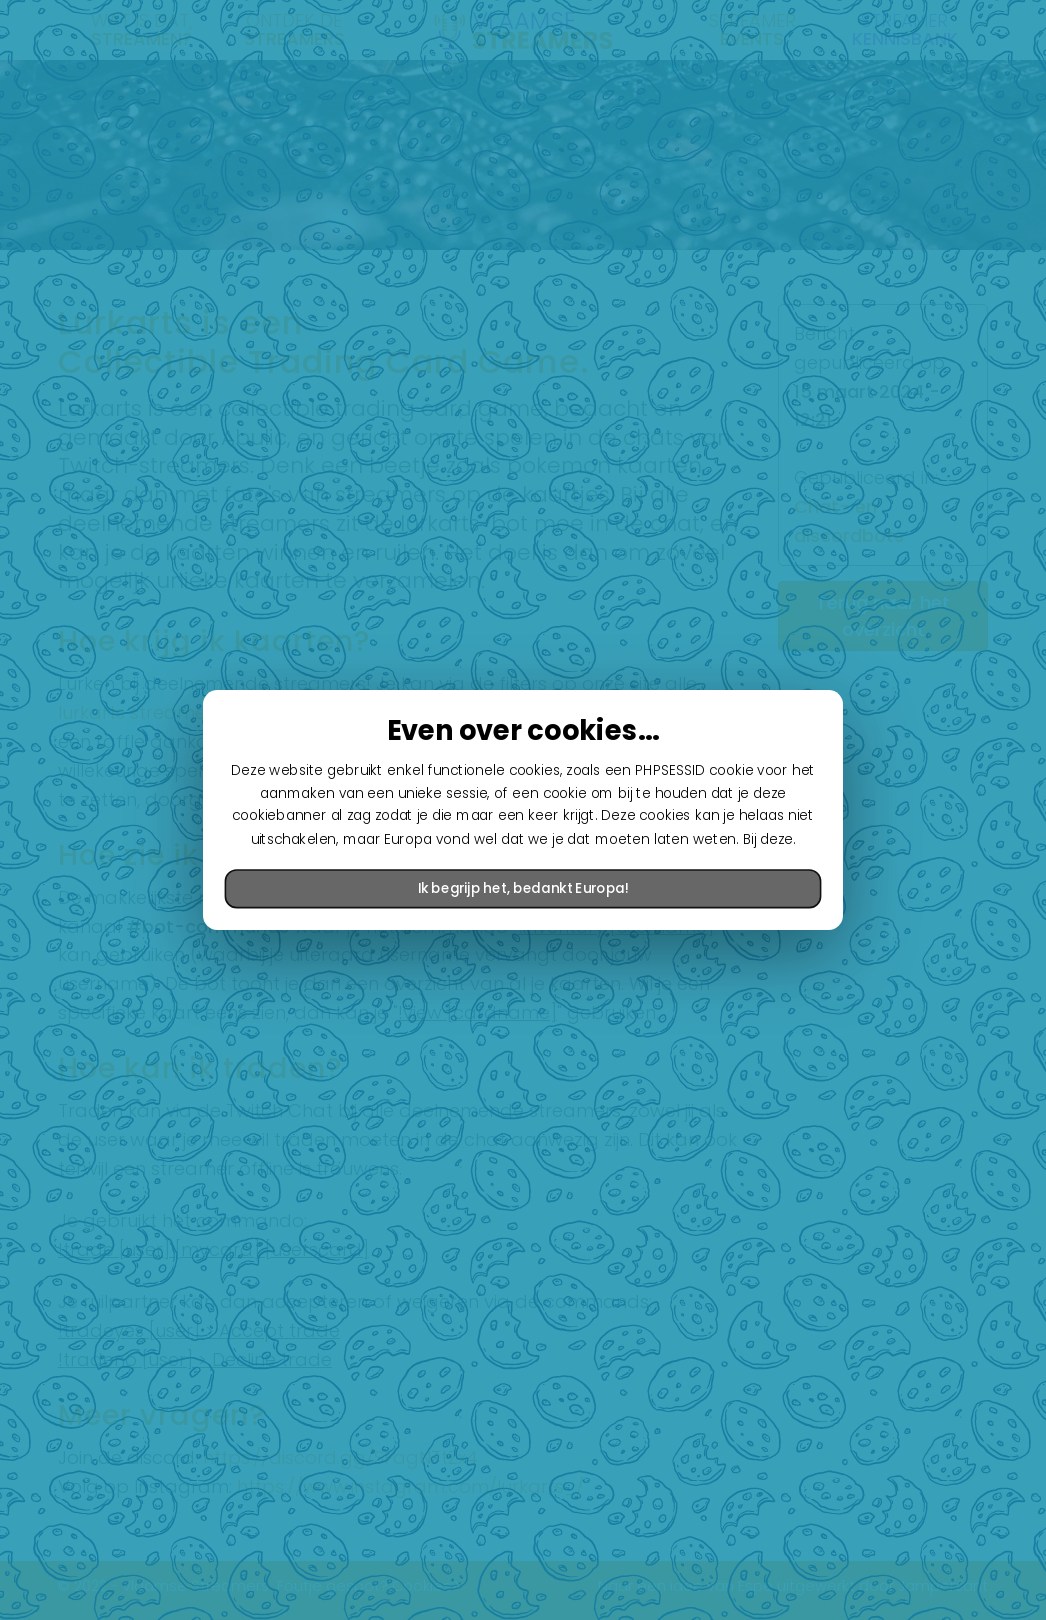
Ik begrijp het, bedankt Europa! (523, 888)
